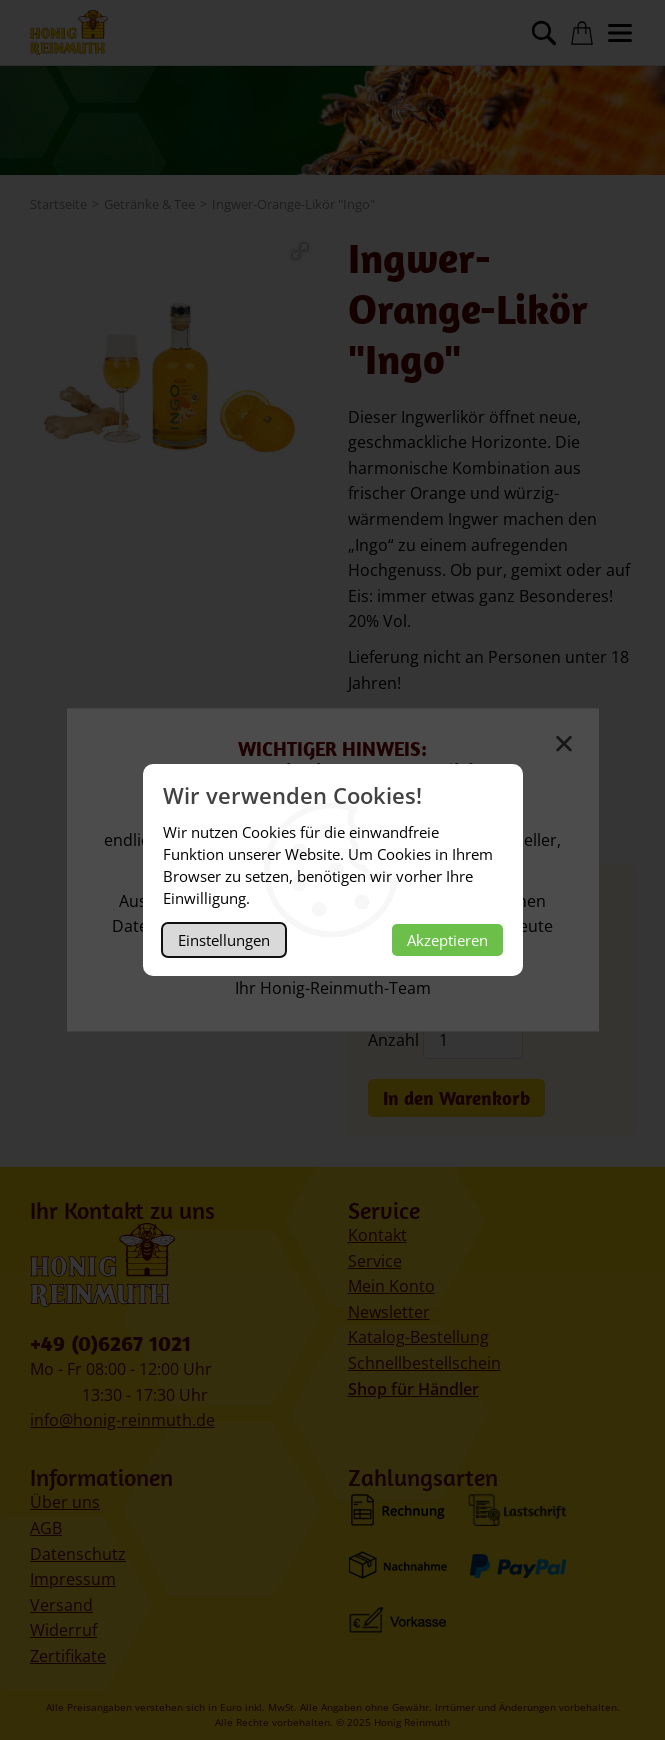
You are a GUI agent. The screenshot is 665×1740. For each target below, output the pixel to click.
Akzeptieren (447, 940)
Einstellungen (224, 940)
